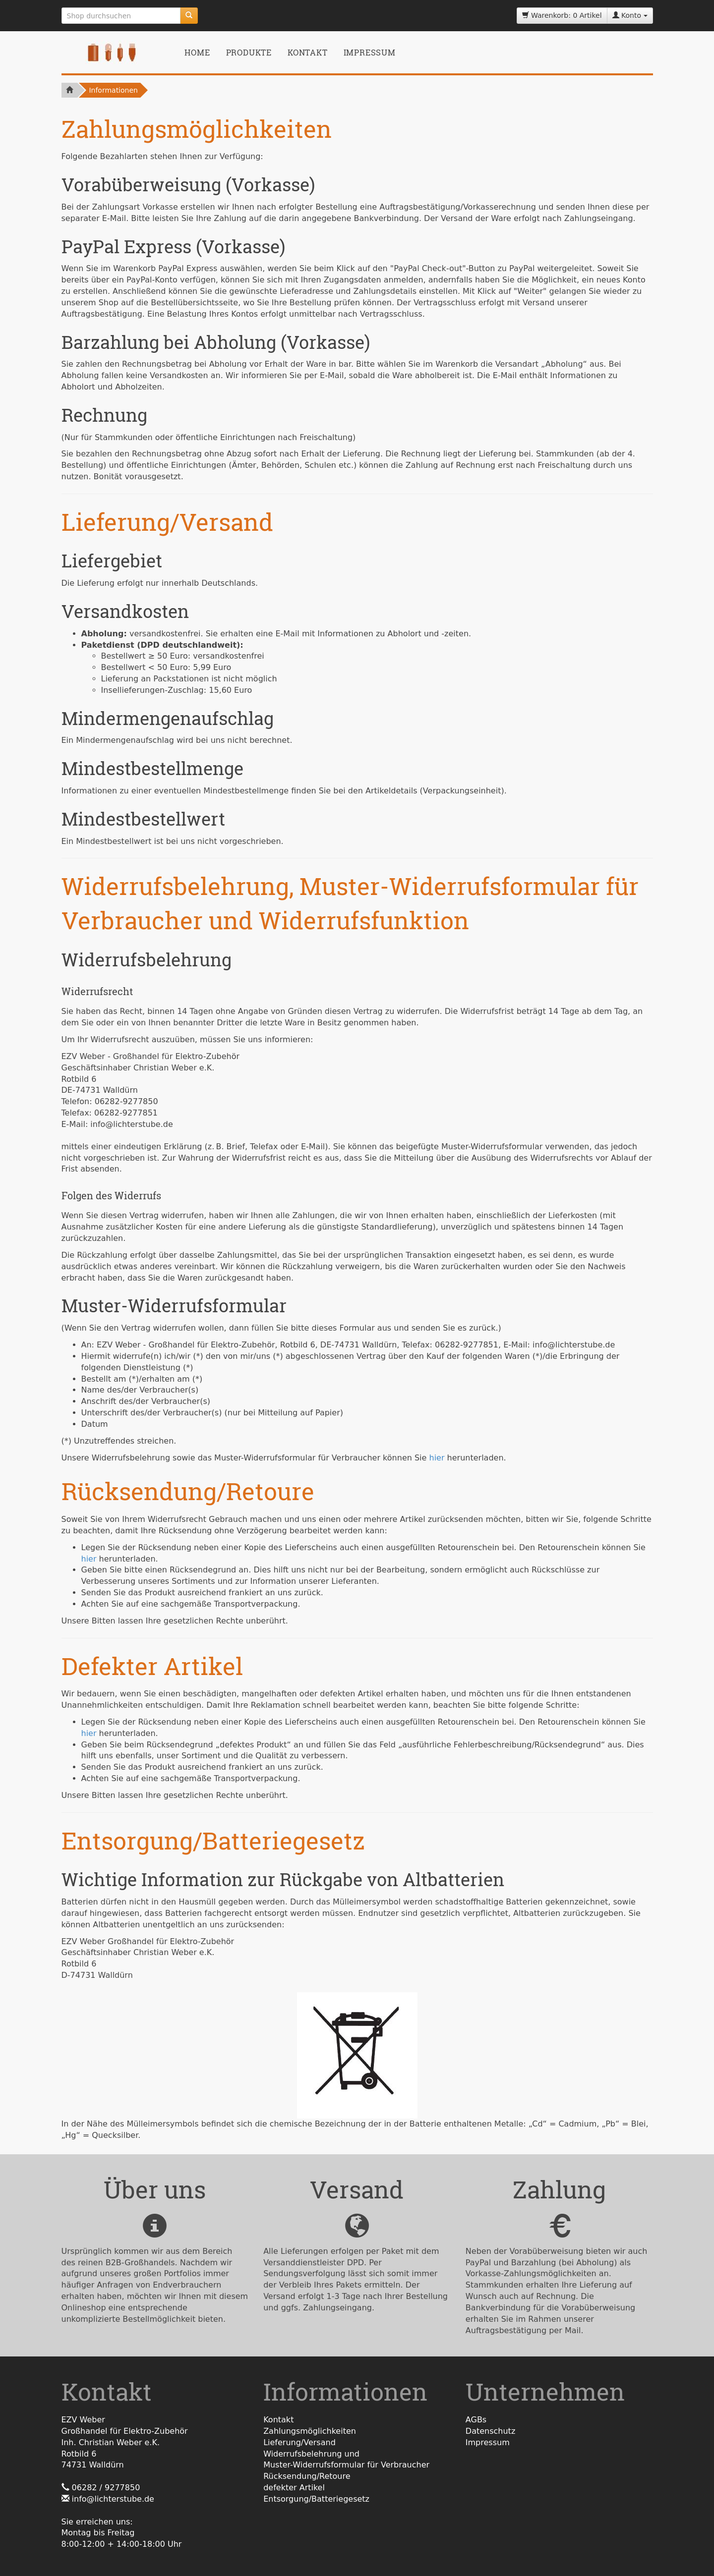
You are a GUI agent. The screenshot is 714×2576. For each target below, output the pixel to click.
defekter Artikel (294, 2487)
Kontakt (308, 52)
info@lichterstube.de (113, 2499)
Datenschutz (490, 2431)
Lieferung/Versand (299, 2442)
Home (197, 52)
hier (436, 1457)
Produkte (249, 52)
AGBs (476, 2419)
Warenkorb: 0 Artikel (562, 15)
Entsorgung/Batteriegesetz (316, 2499)
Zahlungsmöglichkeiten (309, 2431)
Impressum (370, 52)
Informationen (113, 90)
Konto (630, 15)
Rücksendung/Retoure (306, 2476)
